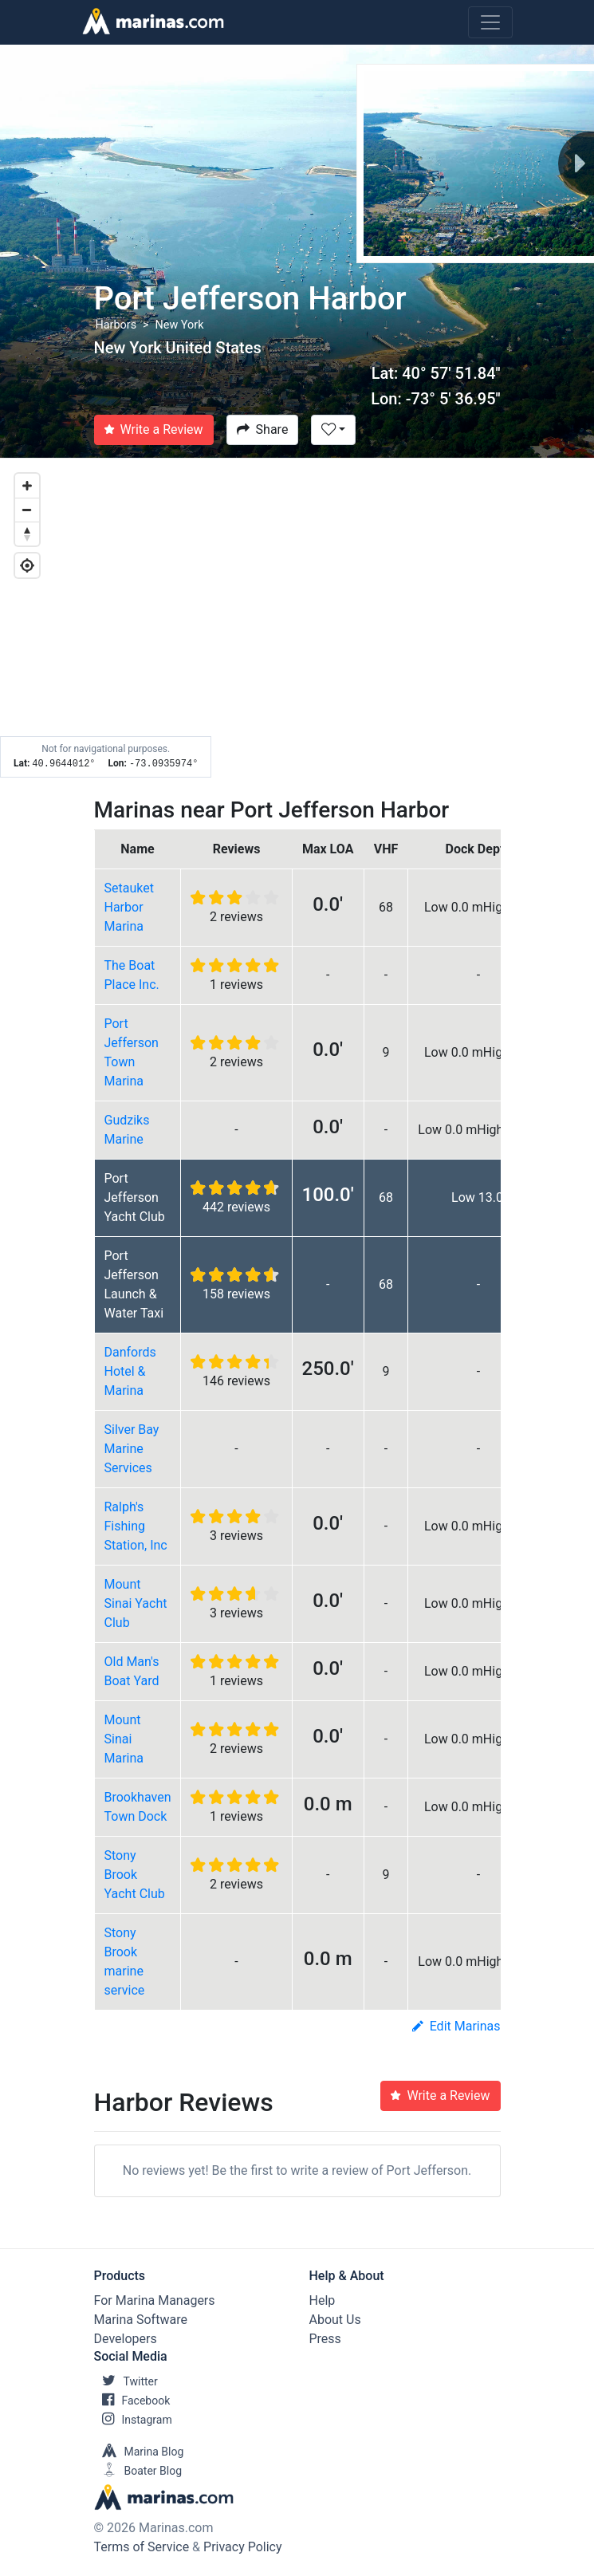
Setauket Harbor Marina (129, 907)
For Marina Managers (154, 2300)
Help (322, 2300)
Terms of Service (142, 2546)
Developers (125, 2338)
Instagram (133, 2419)
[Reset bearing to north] (27, 534)
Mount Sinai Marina (124, 1739)
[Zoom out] (27, 510)
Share (263, 429)
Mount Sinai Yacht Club (135, 1603)
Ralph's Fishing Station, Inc (135, 1526)
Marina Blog (139, 2451)
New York (179, 325)
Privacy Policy (242, 2546)
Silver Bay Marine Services (131, 1448)
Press (325, 2338)
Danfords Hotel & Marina (130, 1371)
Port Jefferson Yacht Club (134, 1197)
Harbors (116, 325)
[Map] (297, 618)
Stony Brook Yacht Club (134, 1874)
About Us (335, 2319)
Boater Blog (138, 2470)
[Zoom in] (27, 486)
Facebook (132, 2400)
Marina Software (140, 2319)
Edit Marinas (456, 2026)
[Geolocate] (27, 565)
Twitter (126, 2381)
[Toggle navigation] (490, 22)
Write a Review (153, 429)
